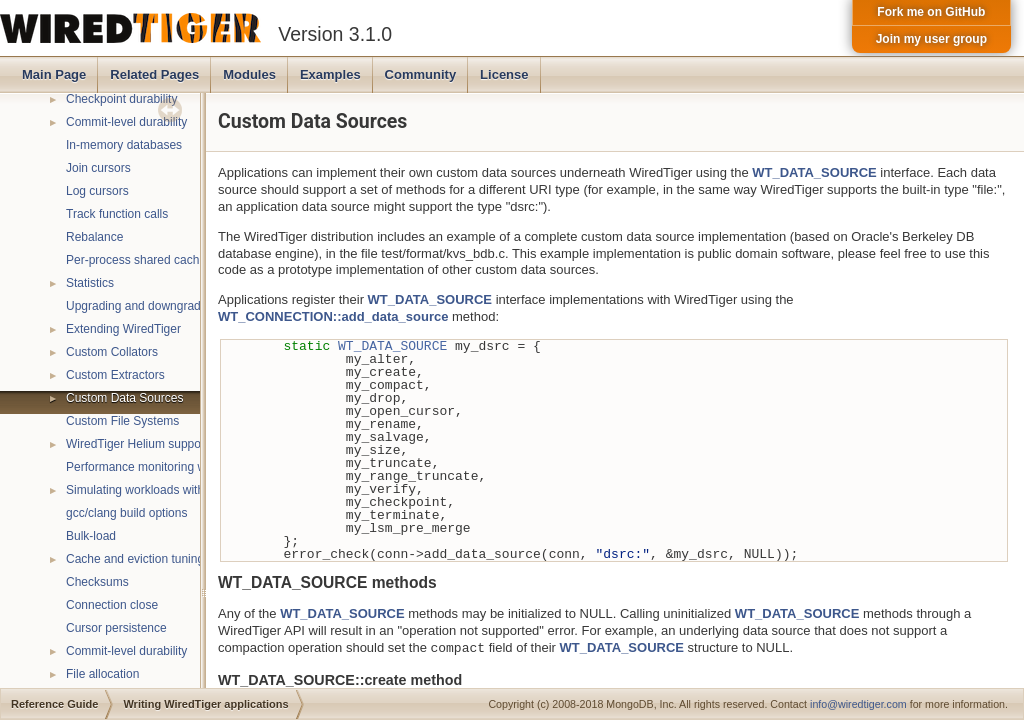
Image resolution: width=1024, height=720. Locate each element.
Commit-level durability (126, 122)
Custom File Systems (122, 421)
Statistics (90, 283)
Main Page (54, 74)
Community (421, 74)
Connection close (112, 605)
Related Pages (154, 74)
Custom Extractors (115, 375)
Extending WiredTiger (123, 329)
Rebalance (94, 237)
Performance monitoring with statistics (167, 467)
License (504, 74)
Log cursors (97, 191)
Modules (249, 74)
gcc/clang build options (126, 513)
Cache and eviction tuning (135, 559)
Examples (330, 74)
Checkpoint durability (121, 99)
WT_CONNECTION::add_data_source (333, 316)
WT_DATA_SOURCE (814, 172)
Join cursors (98, 168)
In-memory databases (124, 145)
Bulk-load (91, 536)
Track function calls (117, 214)
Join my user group (931, 39)
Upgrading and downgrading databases (171, 306)
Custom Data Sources (124, 398)
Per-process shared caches (139, 260)
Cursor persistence (116, 628)
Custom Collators (112, 352)
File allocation (102, 674)
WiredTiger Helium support (137, 444)
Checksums (97, 582)
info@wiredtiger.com (858, 704)
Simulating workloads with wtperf (153, 490)
